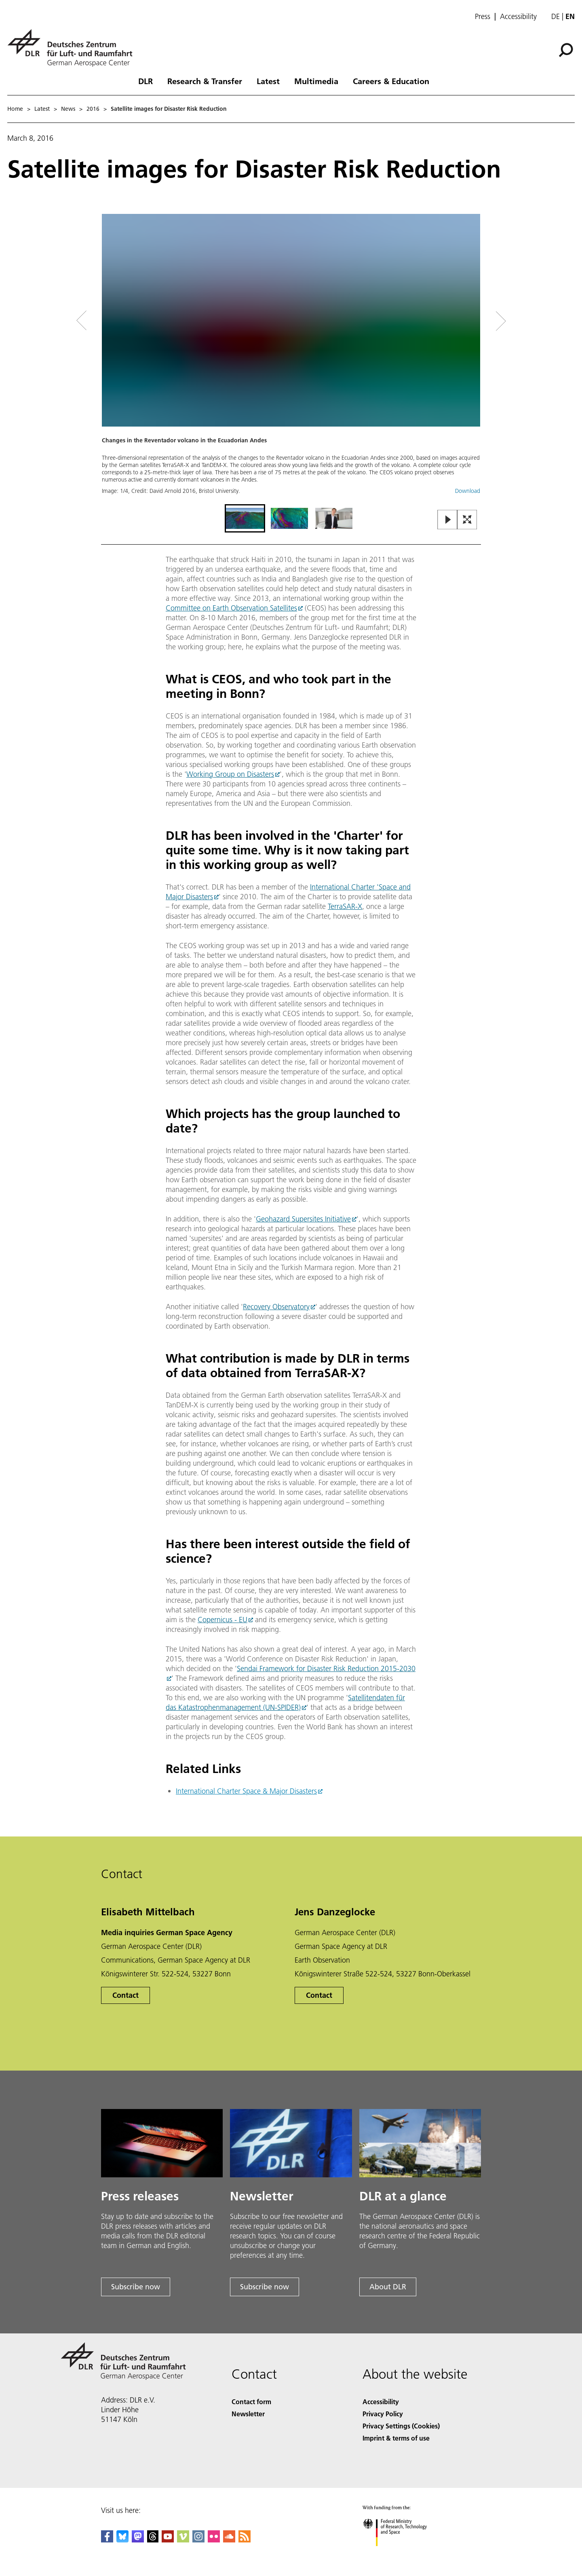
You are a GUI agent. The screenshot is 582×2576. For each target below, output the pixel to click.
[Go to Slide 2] (289, 518)
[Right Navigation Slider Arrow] (472, 321)
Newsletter (248, 2413)
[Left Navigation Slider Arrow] (114, 321)
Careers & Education (391, 81)
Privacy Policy (383, 2413)
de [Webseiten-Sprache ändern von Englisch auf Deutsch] (555, 16)
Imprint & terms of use (396, 2438)
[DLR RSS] (244, 2539)
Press (482, 16)
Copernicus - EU (222, 1619)
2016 (92, 109)
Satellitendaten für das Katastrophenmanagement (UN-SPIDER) (285, 1702)
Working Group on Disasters (230, 774)
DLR (145, 81)
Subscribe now (135, 2286)
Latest (268, 81)
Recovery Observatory (276, 1306)
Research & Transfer (204, 81)
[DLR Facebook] (107, 2539)
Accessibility (518, 16)
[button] (291, 358)
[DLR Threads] (152, 2539)
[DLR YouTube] (168, 2539)
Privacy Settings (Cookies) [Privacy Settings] (401, 2426)
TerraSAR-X (345, 906)
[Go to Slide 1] (245, 518)
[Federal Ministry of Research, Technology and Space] (401, 2553)
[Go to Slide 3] (334, 518)
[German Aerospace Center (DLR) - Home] (73, 48)
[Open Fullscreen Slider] (467, 520)
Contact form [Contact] (251, 2401)
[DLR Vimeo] (183, 2539)
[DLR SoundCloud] (229, 2539)
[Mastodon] (138, 2539)
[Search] (566, 50)
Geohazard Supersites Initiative (303, 1219)
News (68, 109)
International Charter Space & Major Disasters (246, 1791)
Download (467, 490)
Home (15, 109)
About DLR (387, 2286)
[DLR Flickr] (214, 2539)
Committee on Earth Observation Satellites (231, 608)
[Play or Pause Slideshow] (447, 520)
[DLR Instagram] (198, 2539)
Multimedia (316, 81)
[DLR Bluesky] (122, 2539)
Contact (125, 1995)
